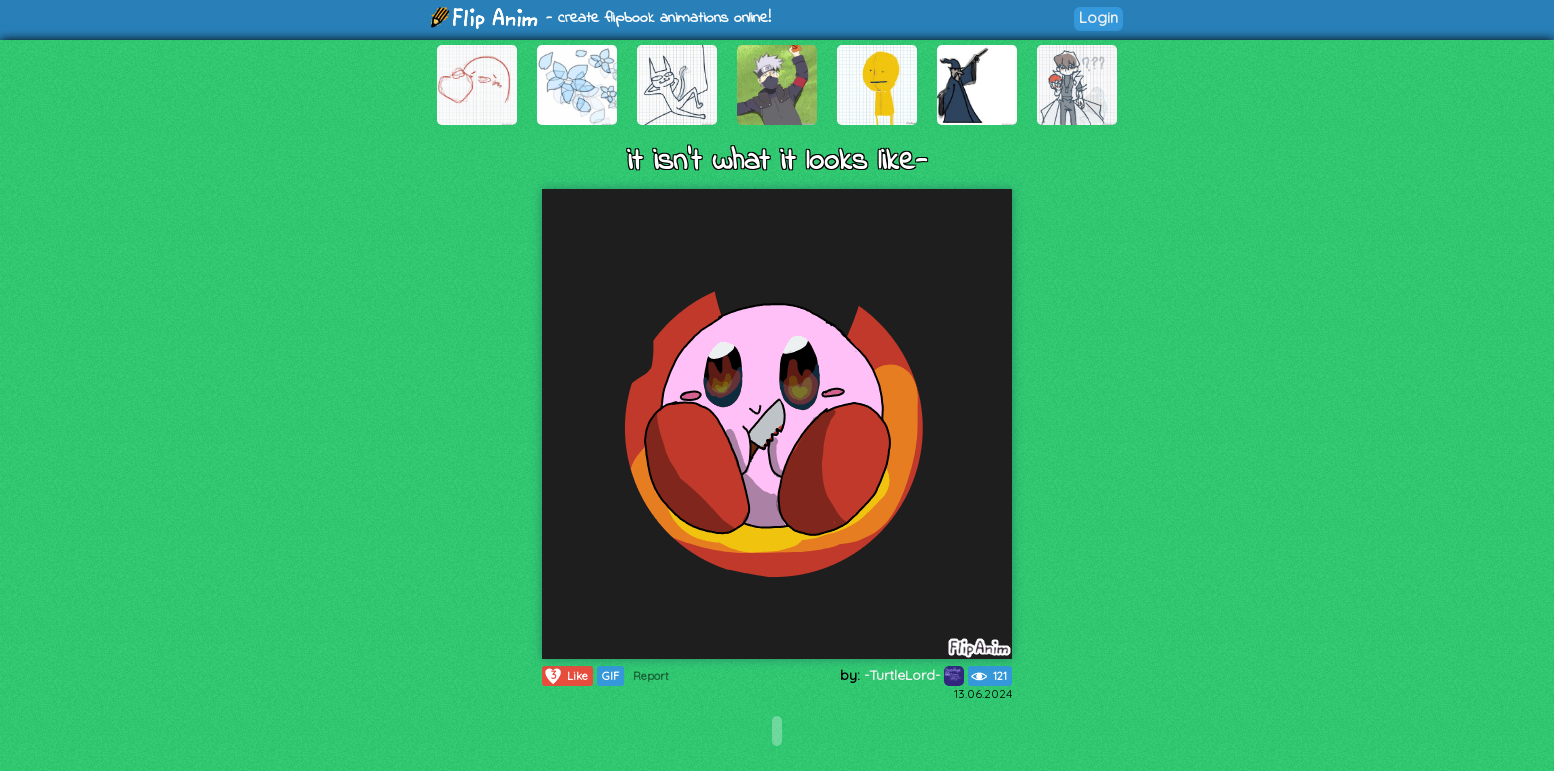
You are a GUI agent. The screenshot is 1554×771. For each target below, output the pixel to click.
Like (565, 676)
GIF (610, 676)
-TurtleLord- (914, 675)
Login (1098, 17)
